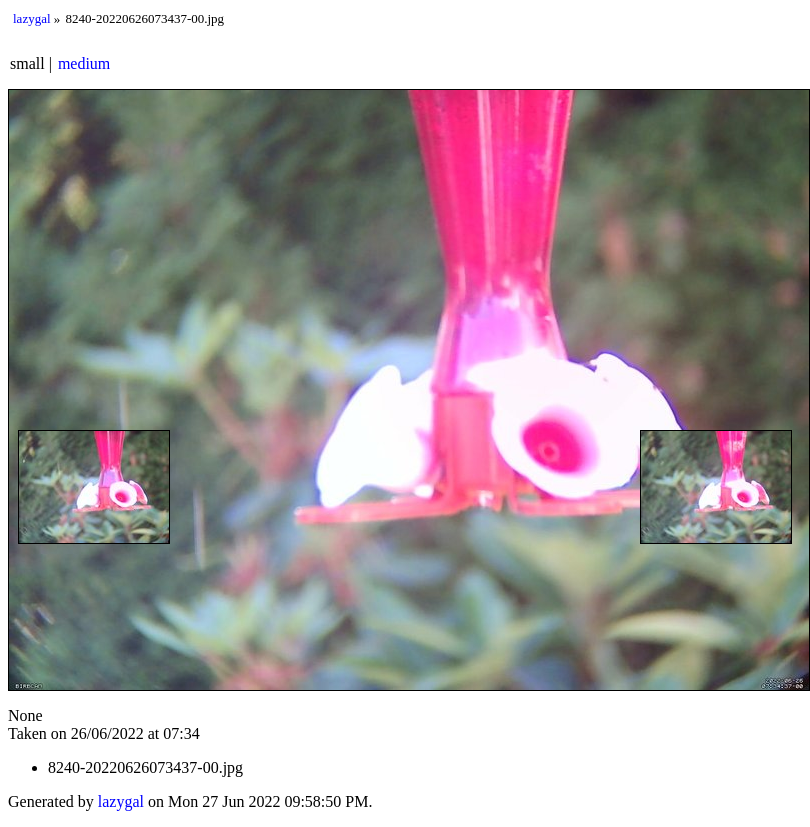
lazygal (32, 18)
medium (84, 63)
